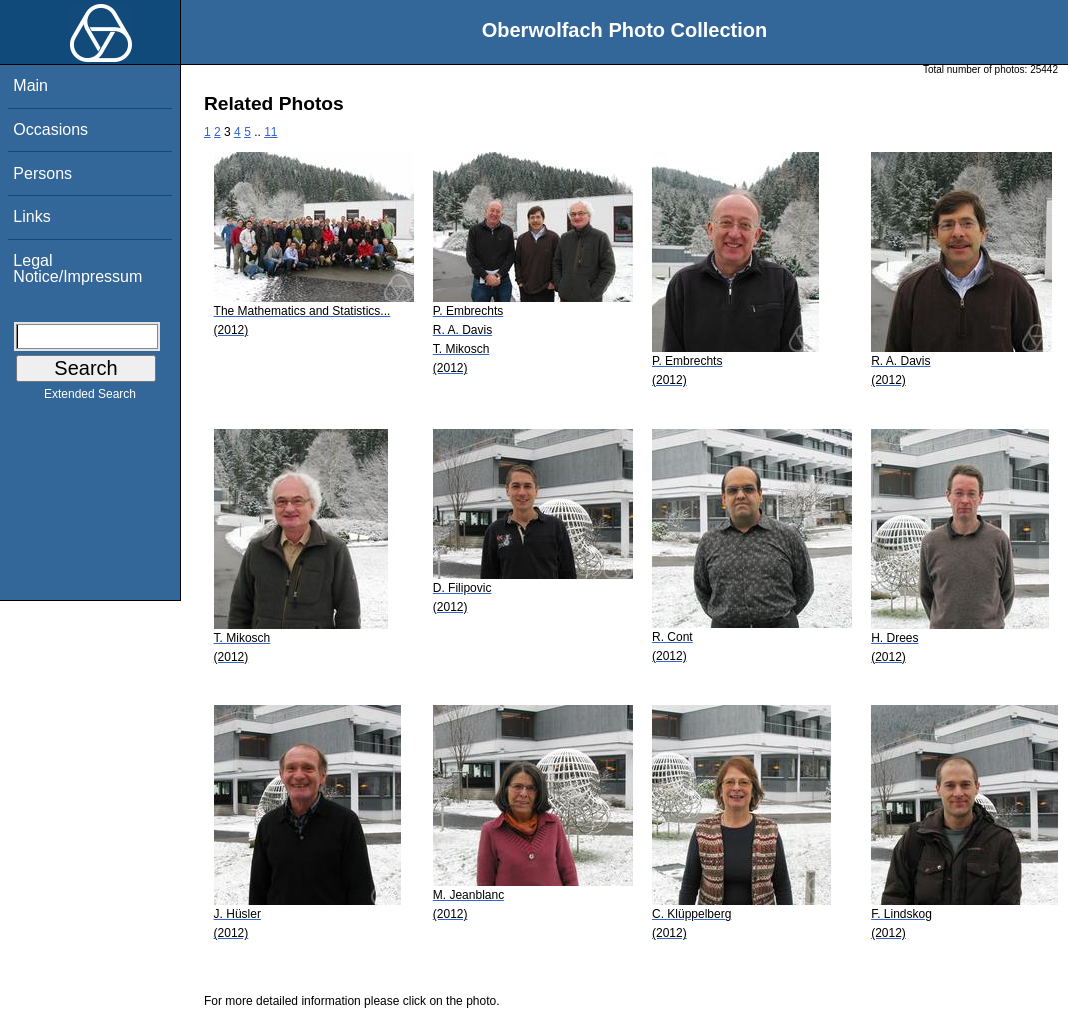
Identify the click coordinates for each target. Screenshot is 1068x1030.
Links (31, 216)
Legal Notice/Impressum (77, 268)
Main (30, 85)
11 (270, 132)
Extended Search (90, 398)
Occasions (50, 129)
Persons (42, 173)
